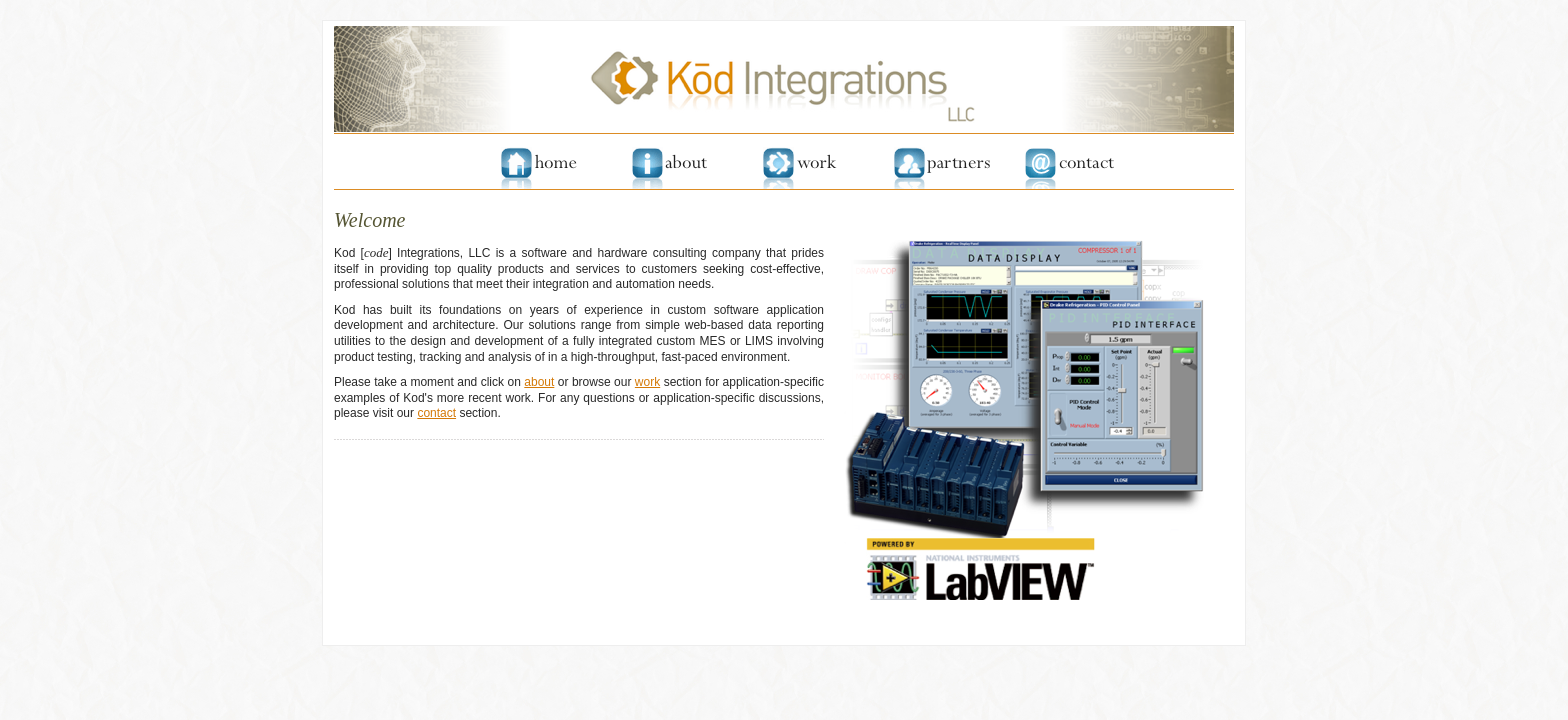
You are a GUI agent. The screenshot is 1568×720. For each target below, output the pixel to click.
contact (436, 413)
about (539, 382)
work (647, 382)
